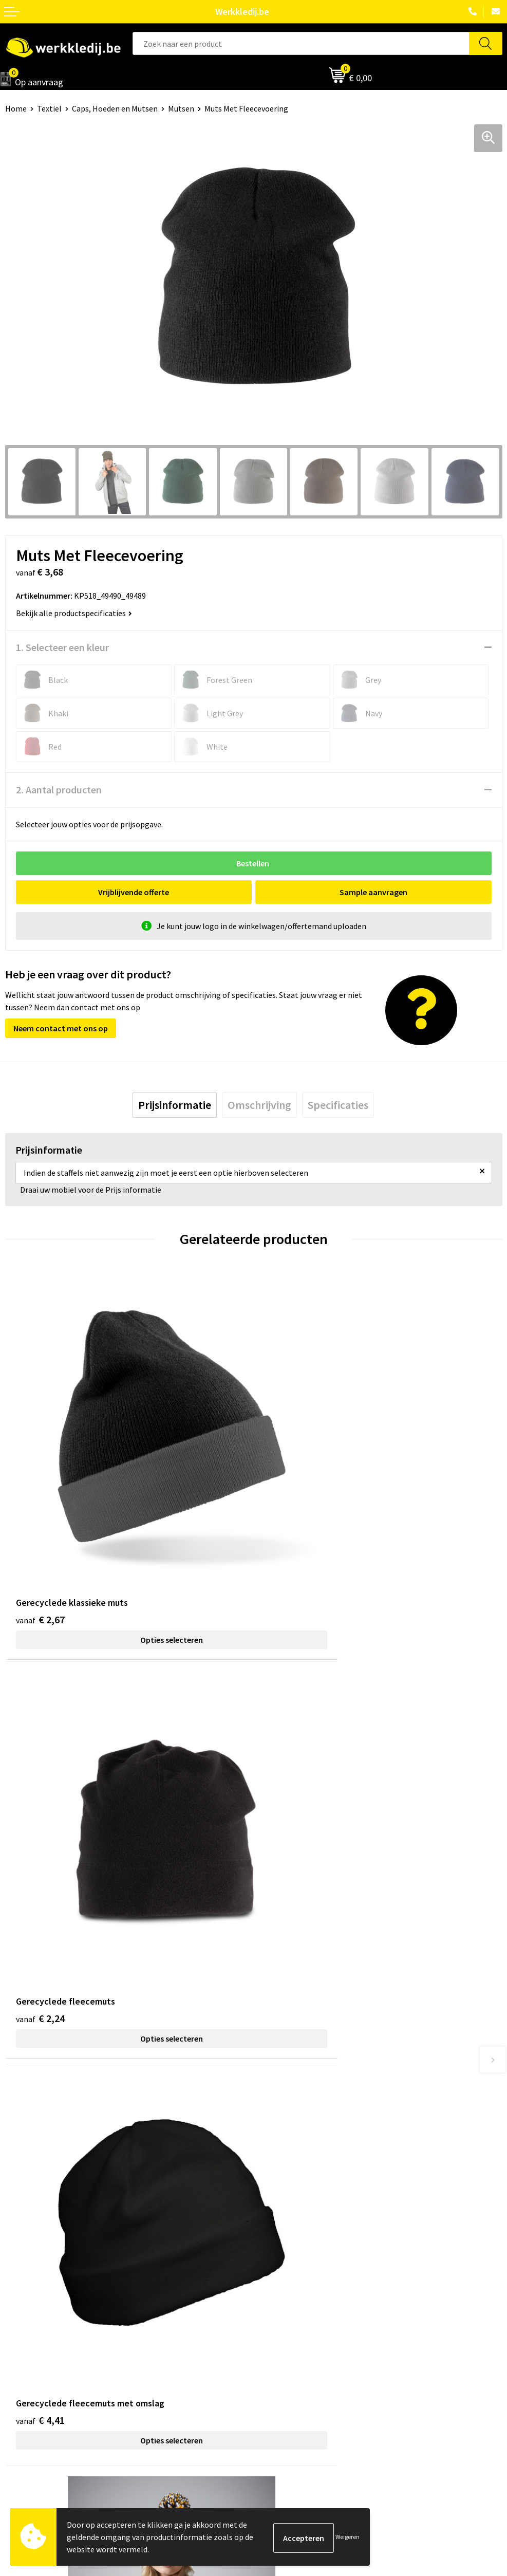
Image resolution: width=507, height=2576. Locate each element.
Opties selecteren (129, 1555)
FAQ (265, 2222)
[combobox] (301, 43)
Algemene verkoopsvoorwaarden (316, 2206)
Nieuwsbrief (26, 2328)
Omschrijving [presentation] (259, 1105)
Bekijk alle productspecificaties (74, 613)
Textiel (49, 108)
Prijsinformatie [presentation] (174, 1105)
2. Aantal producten (59, 789)
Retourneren (281, 2344)
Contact (272, 2160)
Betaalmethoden (288, 2328)
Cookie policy (281, 2191)
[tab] (175, 1105)
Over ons (20, 2313)
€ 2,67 (40, 1534)
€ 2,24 (289, 1534)
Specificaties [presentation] (338, 1105)
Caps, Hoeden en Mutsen (115, 108)
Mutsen (181, 108)
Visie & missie (28, 2344)
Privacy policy (282, 2175)
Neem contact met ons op (60, 1028)
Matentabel (26, 2360)
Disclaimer (277, 2313)
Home (16, 108)
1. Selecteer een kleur (62, 647)
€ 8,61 (289, 1852)
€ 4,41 (40, 1852)
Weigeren (347, 2537)
